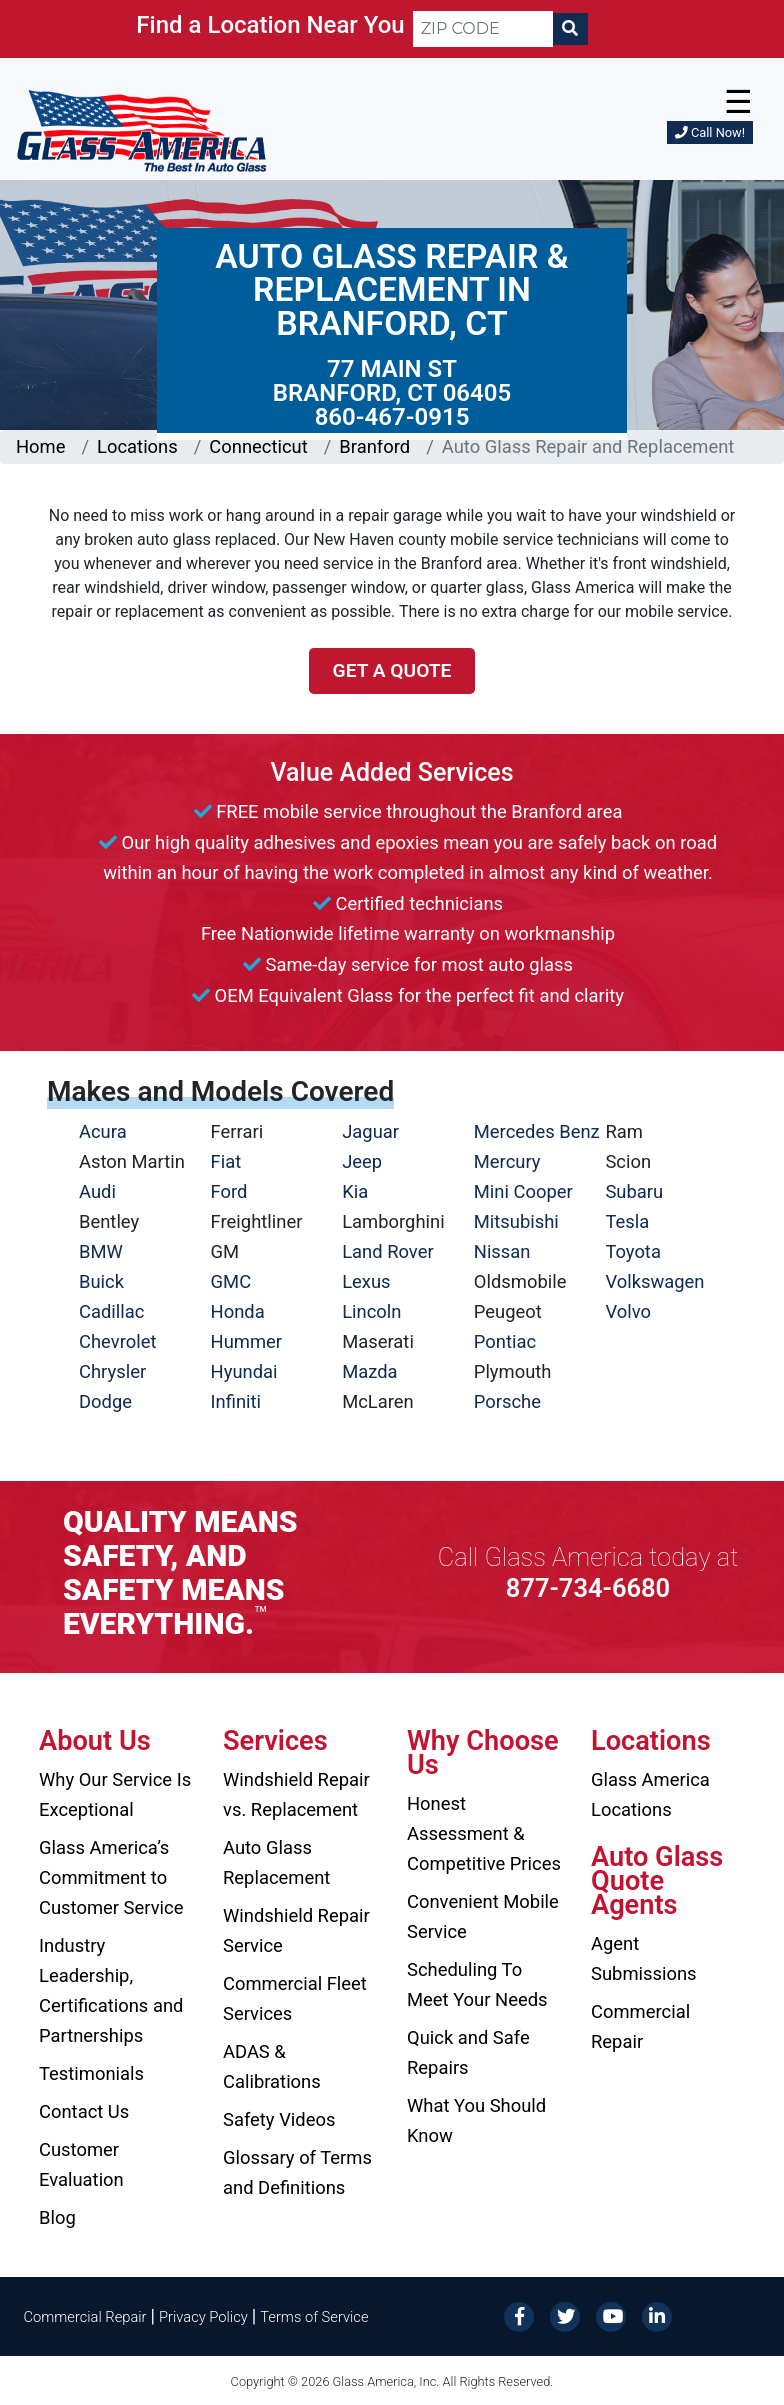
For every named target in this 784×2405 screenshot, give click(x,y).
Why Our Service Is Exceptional (115, 1794)
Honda (238, 1311)
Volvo (628, 1311)
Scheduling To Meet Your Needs (477, 1984)
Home (41, 446)
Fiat (226, 1161)
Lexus (366, 1281)
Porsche (507, 1401)
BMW (101, 1251)
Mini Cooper (523, 1191)
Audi (97, 1191)
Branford (374, 446)
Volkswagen (654, 1281)
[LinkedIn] (657, 2315)
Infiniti (236, 1401)
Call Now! (710, 132)
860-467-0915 (392, 417)
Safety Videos (279, 2119)
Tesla (627, 1221)
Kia (355, 1191)
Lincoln (371, 1311)
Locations (137, 446)
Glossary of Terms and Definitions (297, 2172)
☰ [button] (738, 102)
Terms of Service (314, 2317)
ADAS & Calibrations (272, 2066)
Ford (229, 1191)
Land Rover (387, 1251)
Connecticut (258, 446)
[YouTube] (611, 2315)
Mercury (507, 1161)
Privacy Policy (203, 2317)
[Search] (570, 29)
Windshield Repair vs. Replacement (296, 1794)
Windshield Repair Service (296, 1930)
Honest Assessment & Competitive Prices (484, 1833)
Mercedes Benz (537, 1131)
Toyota (633, 1251)
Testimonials (91, 2073)
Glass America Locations (650, 1794)
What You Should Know (476, 2120)
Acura (103, 1131)
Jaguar (370, 1131)
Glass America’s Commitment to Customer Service (111, 1877)
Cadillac (111, 1311)
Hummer (247, 1341)
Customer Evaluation (81, 2164)
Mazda (369, 1371)
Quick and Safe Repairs (468, 2052)
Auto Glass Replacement (276, 1862)
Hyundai (244, 1371)
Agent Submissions (644, 1958)
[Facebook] (519, 2315)
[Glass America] (141, 129)
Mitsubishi (516, 1221)
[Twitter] (565, 2315)
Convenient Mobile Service (483, 1916)
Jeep (362, 1161)
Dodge (105, 1401)
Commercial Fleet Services (295, 1998)
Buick (101, 1281)
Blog (57, 2217)
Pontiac (505, 1341)
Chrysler (112, 1371)
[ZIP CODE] (483, 29)
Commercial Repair (640, 2026)
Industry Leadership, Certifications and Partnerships (111, 1990)
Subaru (634, 1191)
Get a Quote (392, 670)
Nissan (502, 1251)
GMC (231, 1281)
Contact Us (84, 2111)
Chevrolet (117, 1341)
